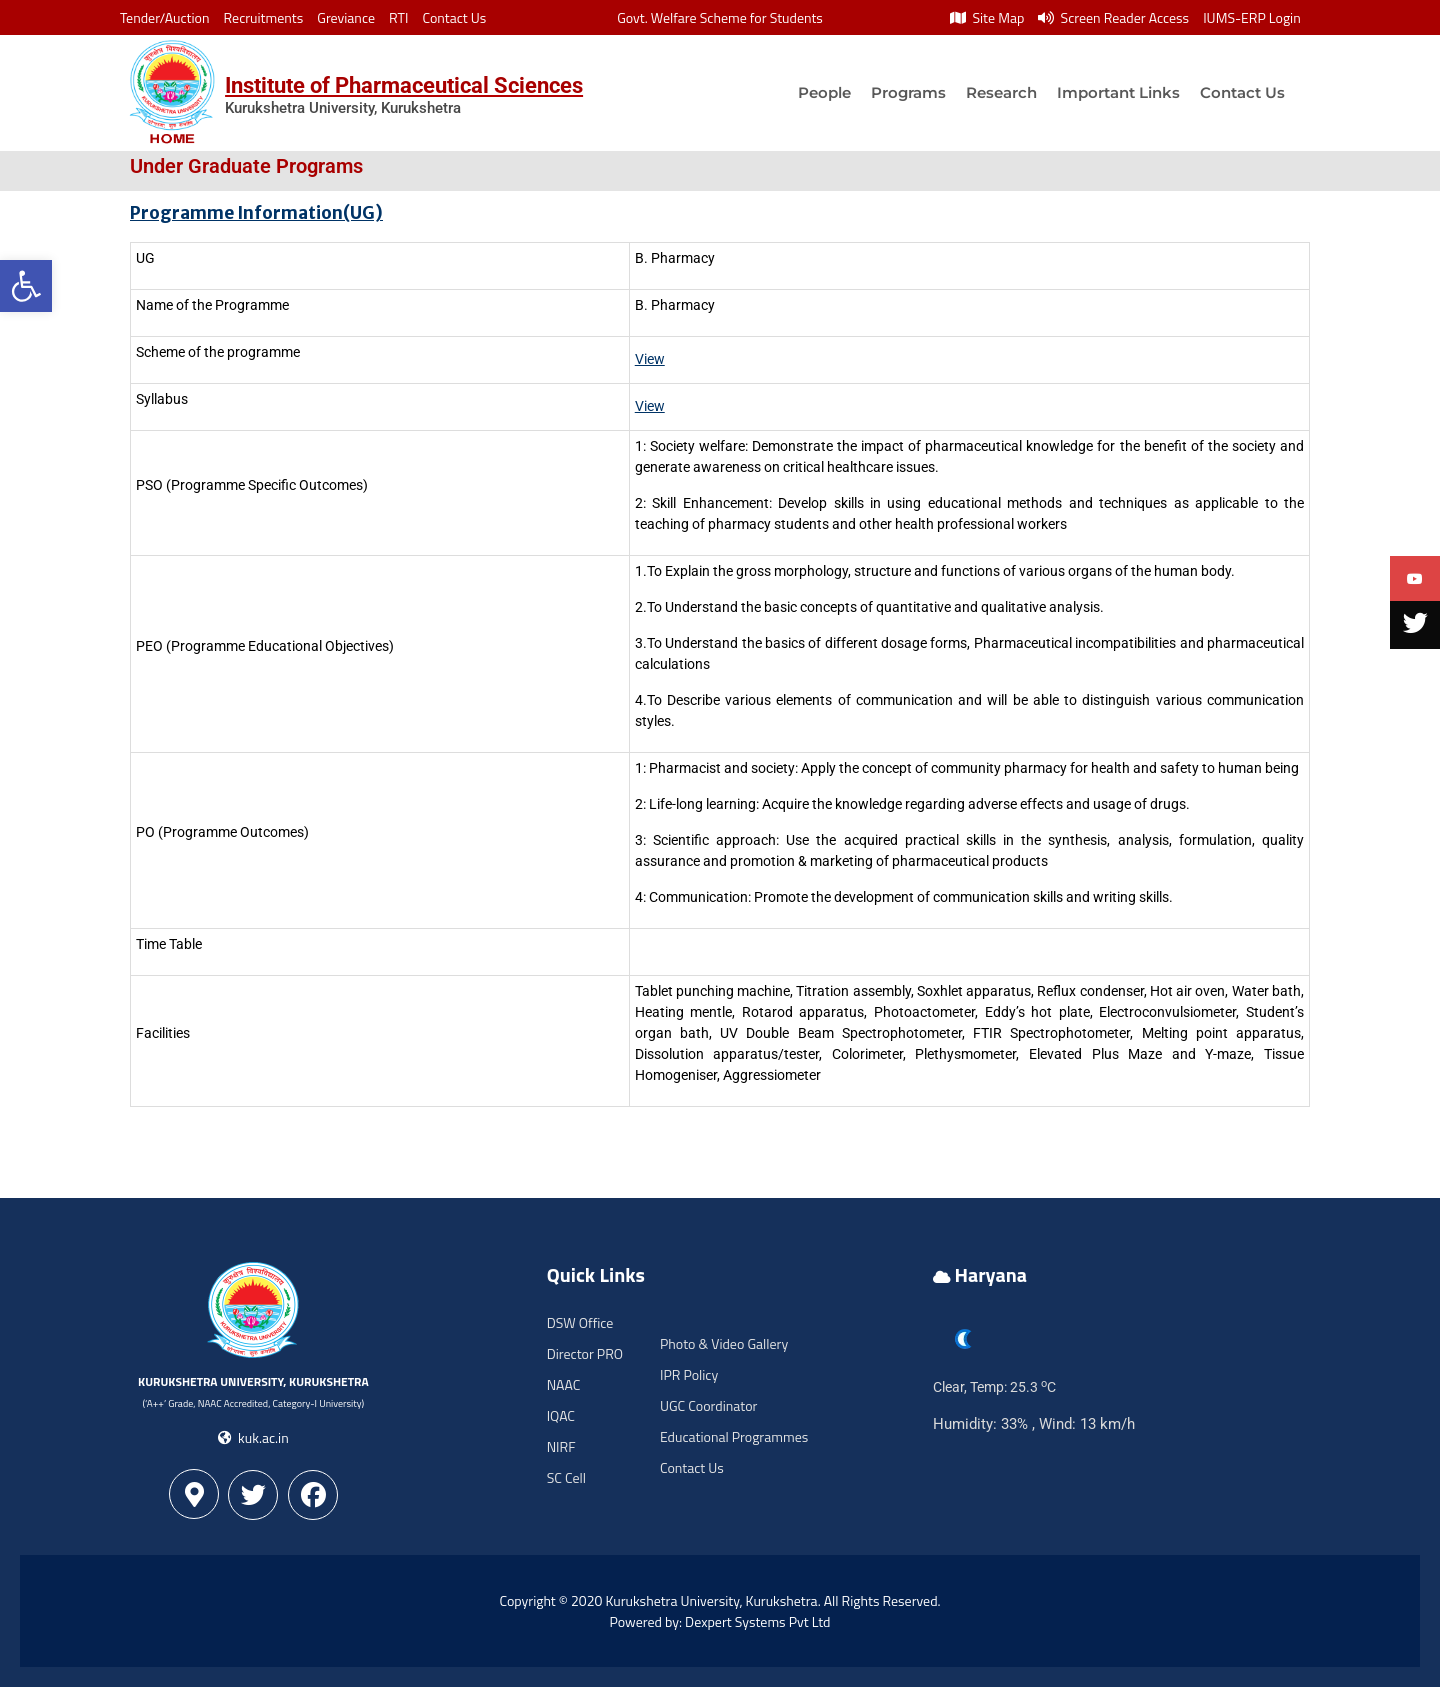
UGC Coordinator (708, 1405)
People (824, 92)
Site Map (987, 17)
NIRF (561, 1446)
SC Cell (566, 1477)
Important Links (1118, 92)
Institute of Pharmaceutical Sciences (404, 85)
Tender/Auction (164, 17)
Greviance (346, 17)
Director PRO (585, 1353)
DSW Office (580, 1322)
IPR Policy (689, 1374)
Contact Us (454, 17)
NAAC (564, 1384)
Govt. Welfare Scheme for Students (720, 17)
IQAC (561, 1415)
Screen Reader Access (1113, 17)
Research (1001, 92)
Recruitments (264, 17)
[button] (26, 286)
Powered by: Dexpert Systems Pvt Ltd (720, 1621)
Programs (908, 92)
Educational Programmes (734, 1436)
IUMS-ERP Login (1252, 17)
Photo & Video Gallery (724, 1343)
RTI (398, 17)
